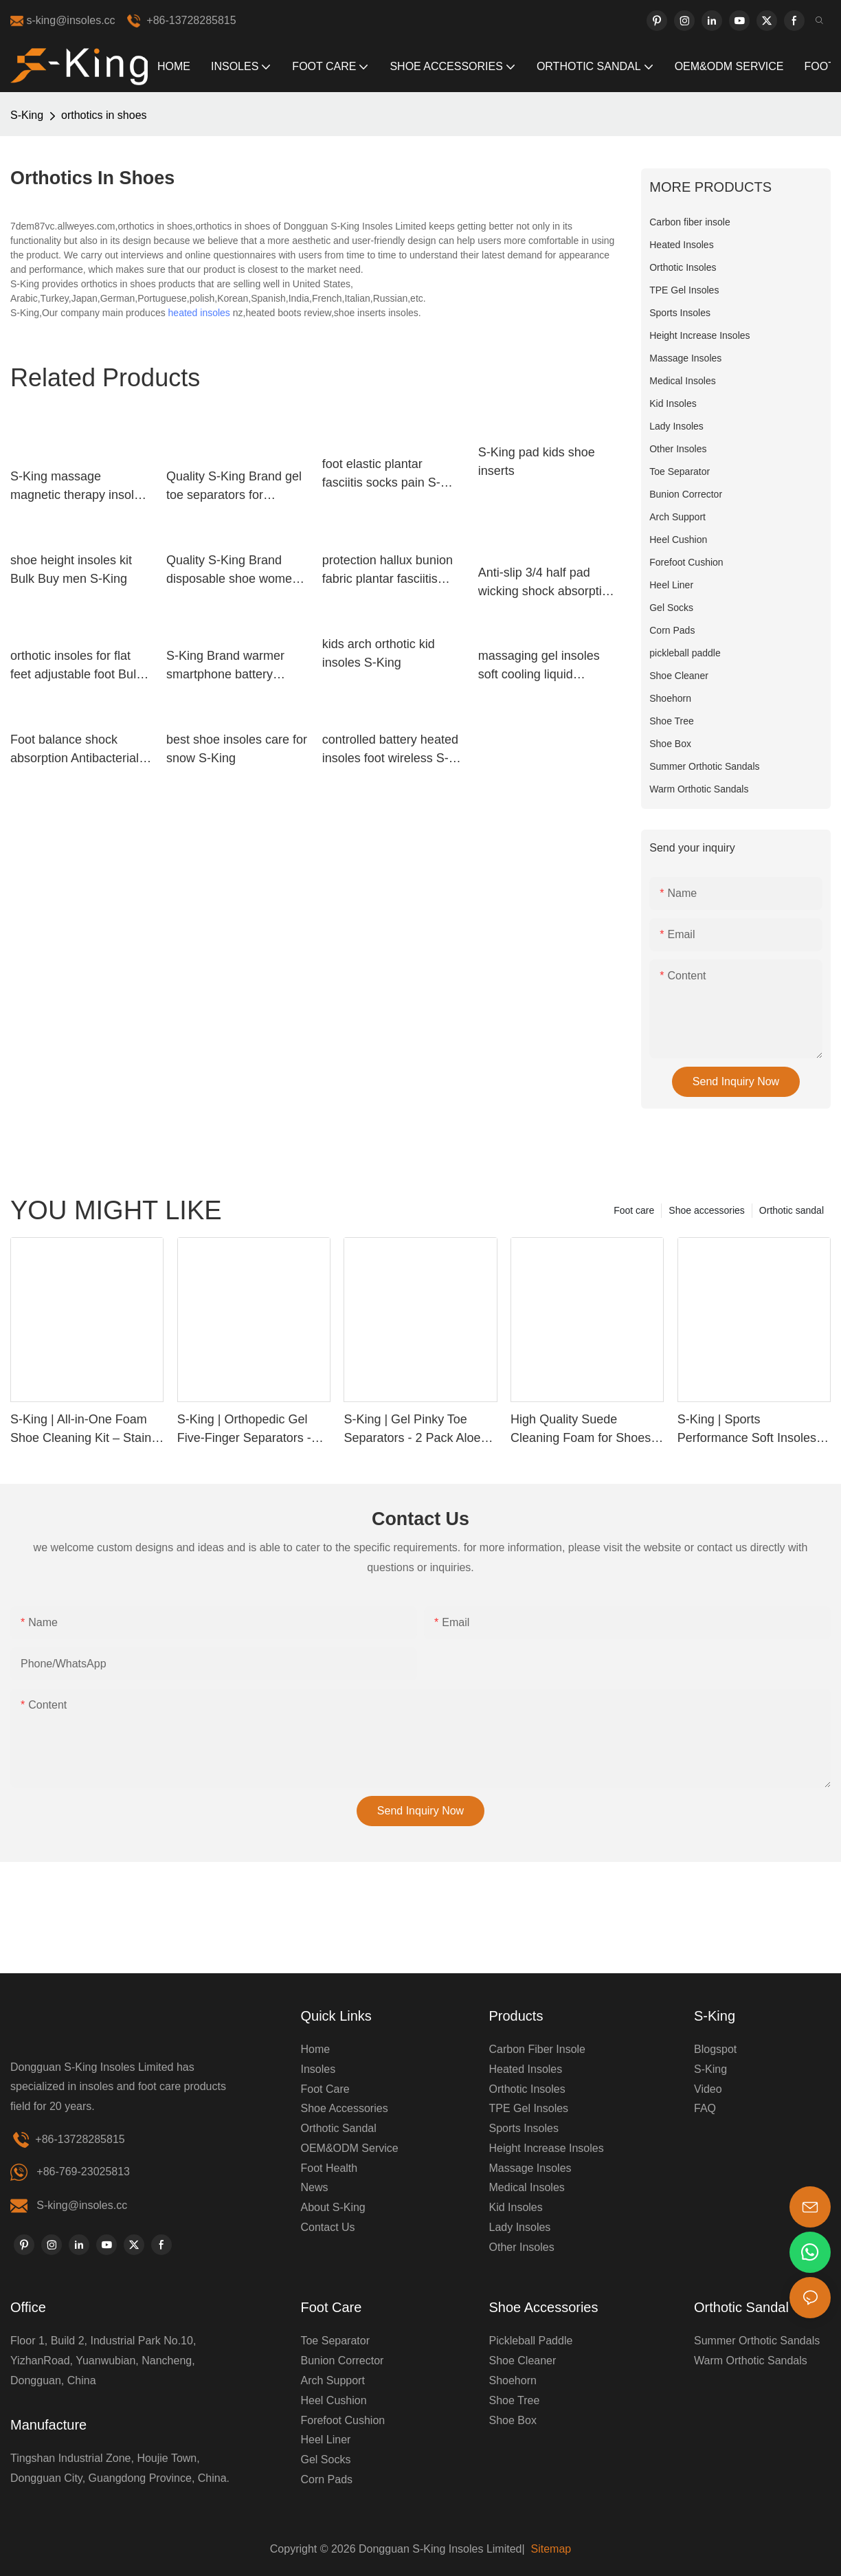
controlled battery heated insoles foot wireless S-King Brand (390, 750)
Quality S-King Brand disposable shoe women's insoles (237, 570)
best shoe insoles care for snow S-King (236, 749)
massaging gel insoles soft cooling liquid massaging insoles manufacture (539, 666)
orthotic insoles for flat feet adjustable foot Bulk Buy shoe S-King (76, 666)
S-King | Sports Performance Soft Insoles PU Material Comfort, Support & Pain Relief (746, 1429)
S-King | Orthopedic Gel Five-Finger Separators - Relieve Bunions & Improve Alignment (251, 1429)
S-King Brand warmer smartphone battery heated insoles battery (226, 666)
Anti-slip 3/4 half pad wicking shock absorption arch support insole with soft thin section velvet (547, 583)
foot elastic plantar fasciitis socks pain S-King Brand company (381, 474)
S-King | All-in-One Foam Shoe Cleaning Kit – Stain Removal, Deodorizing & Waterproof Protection (80, 1429)
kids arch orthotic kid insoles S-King (378, 653)
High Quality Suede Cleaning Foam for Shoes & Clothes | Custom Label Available (586, 1429)
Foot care (634, 1210)
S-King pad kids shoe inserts (536, 461)
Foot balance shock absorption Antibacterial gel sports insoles (74, 750)
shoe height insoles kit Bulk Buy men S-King (71, 569)
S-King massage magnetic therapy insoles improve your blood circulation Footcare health (78, 486)
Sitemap (549, 2549)
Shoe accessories (707, 1210)
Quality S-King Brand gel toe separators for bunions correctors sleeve (236, 486)
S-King (26, 115)
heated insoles (199, 312)
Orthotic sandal (791, 1210)
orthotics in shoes (104, 115)
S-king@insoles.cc (81, 2205)
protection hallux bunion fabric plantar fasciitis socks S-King (387, 570)
